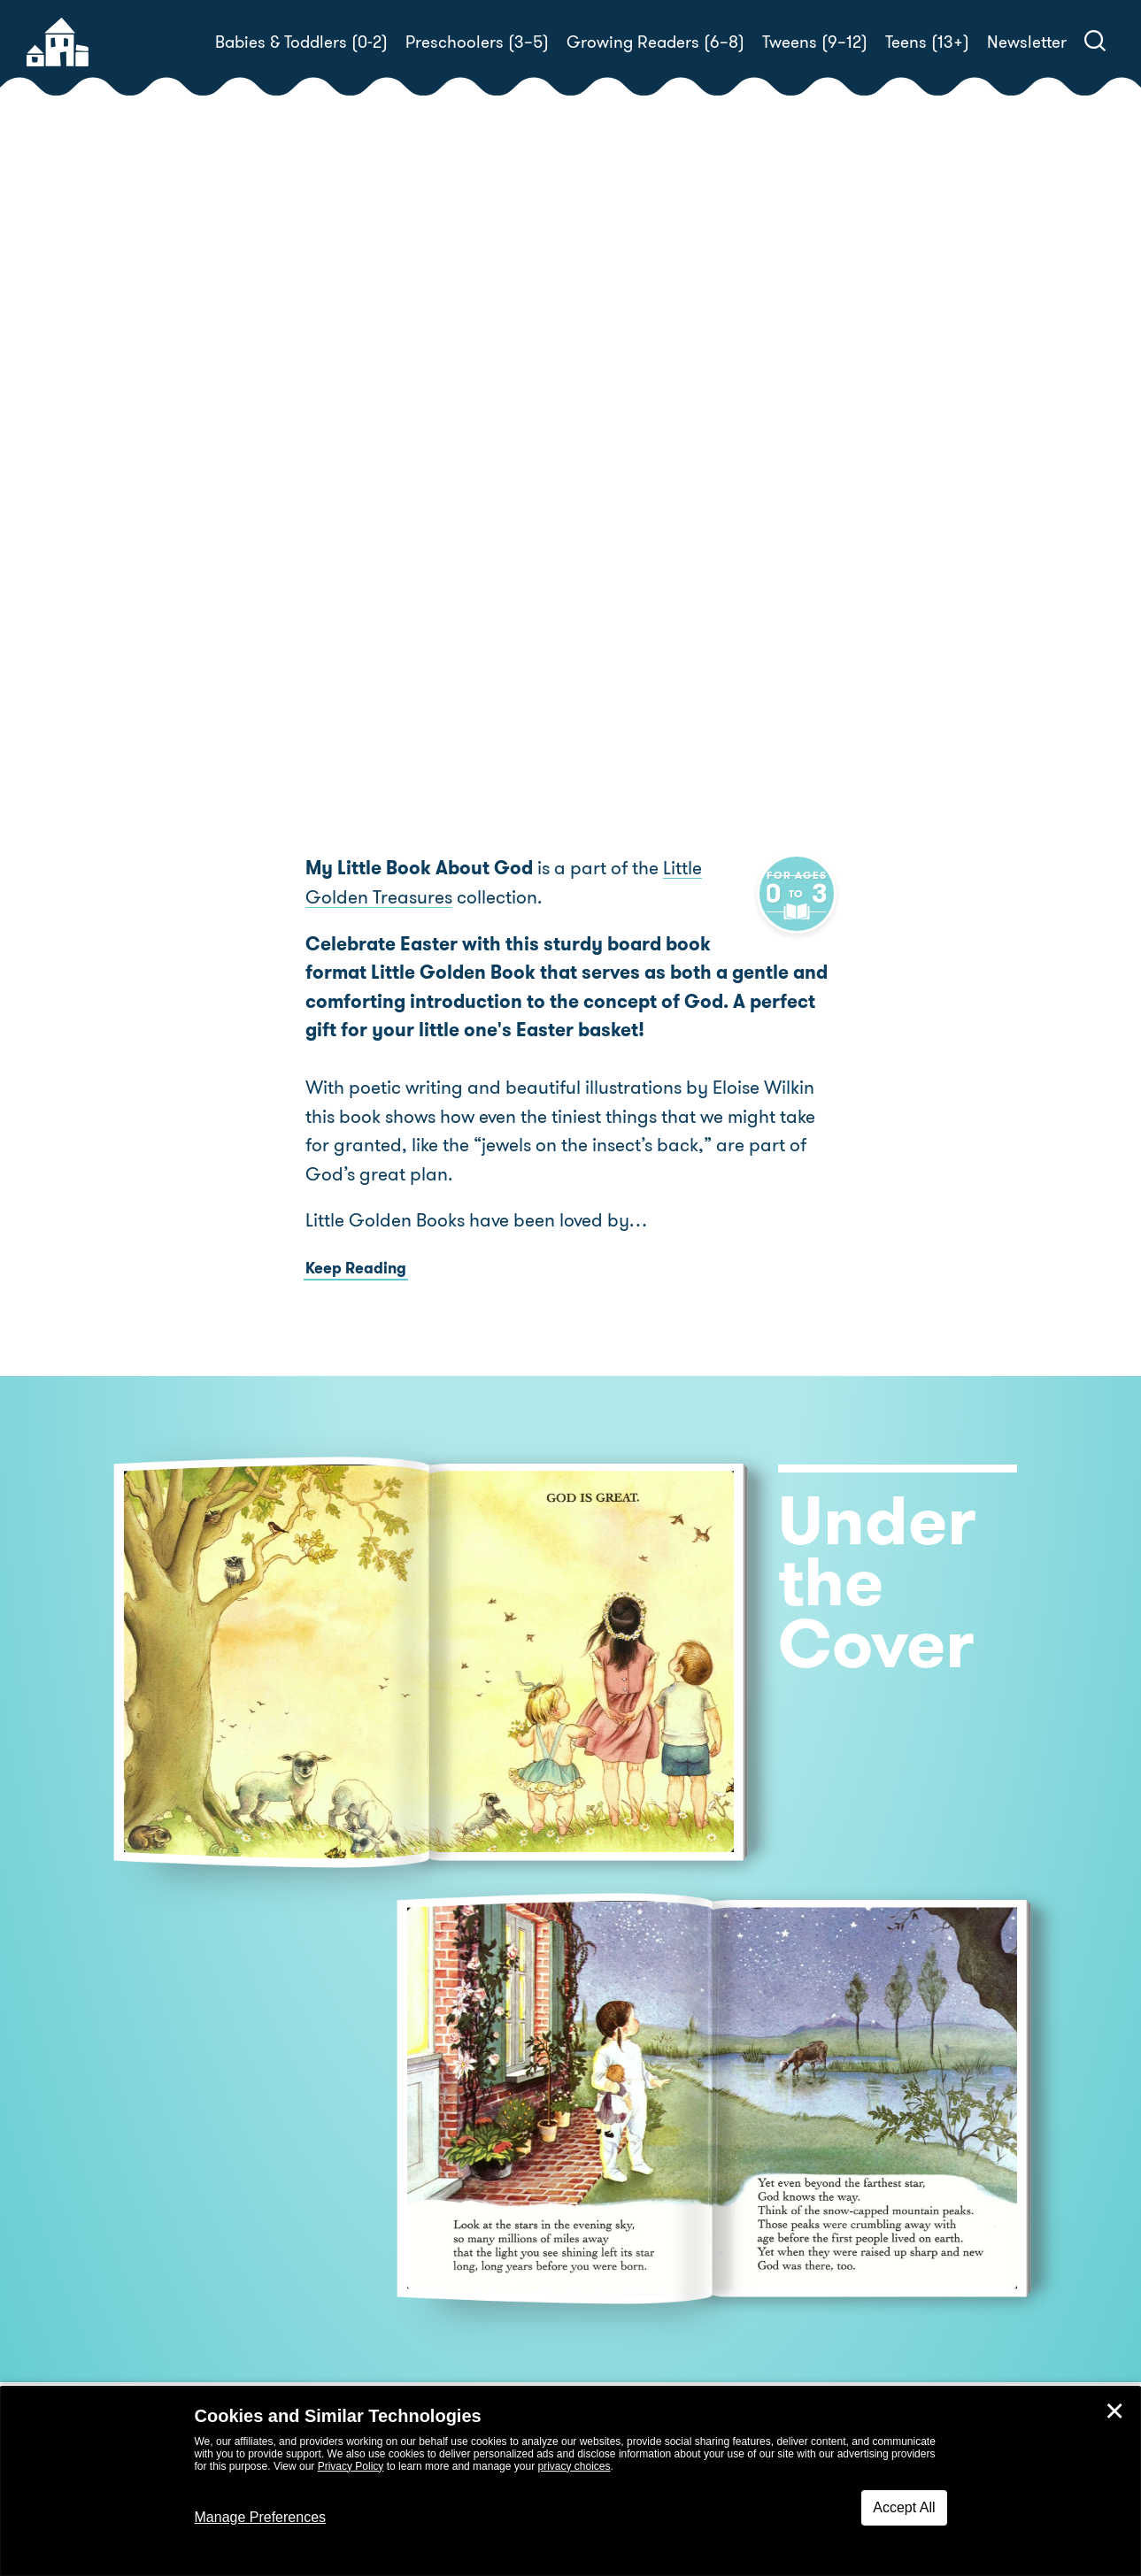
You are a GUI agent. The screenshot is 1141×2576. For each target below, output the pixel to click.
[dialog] (570, 2481)
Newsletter (1027, 42)
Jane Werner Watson (731, 476)
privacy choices (573, 2466)
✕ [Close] (1114, 2411)
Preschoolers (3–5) (477, 42)
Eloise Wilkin (636, 497)
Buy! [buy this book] (628, 558)
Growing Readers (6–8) (655, 42)
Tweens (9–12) (814, 42)
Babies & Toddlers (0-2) (301, 42)
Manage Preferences (261, 2517)
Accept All (904, 2507)
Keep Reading (355, 1269)
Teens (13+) (927, 42)
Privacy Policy (351, 2466)
